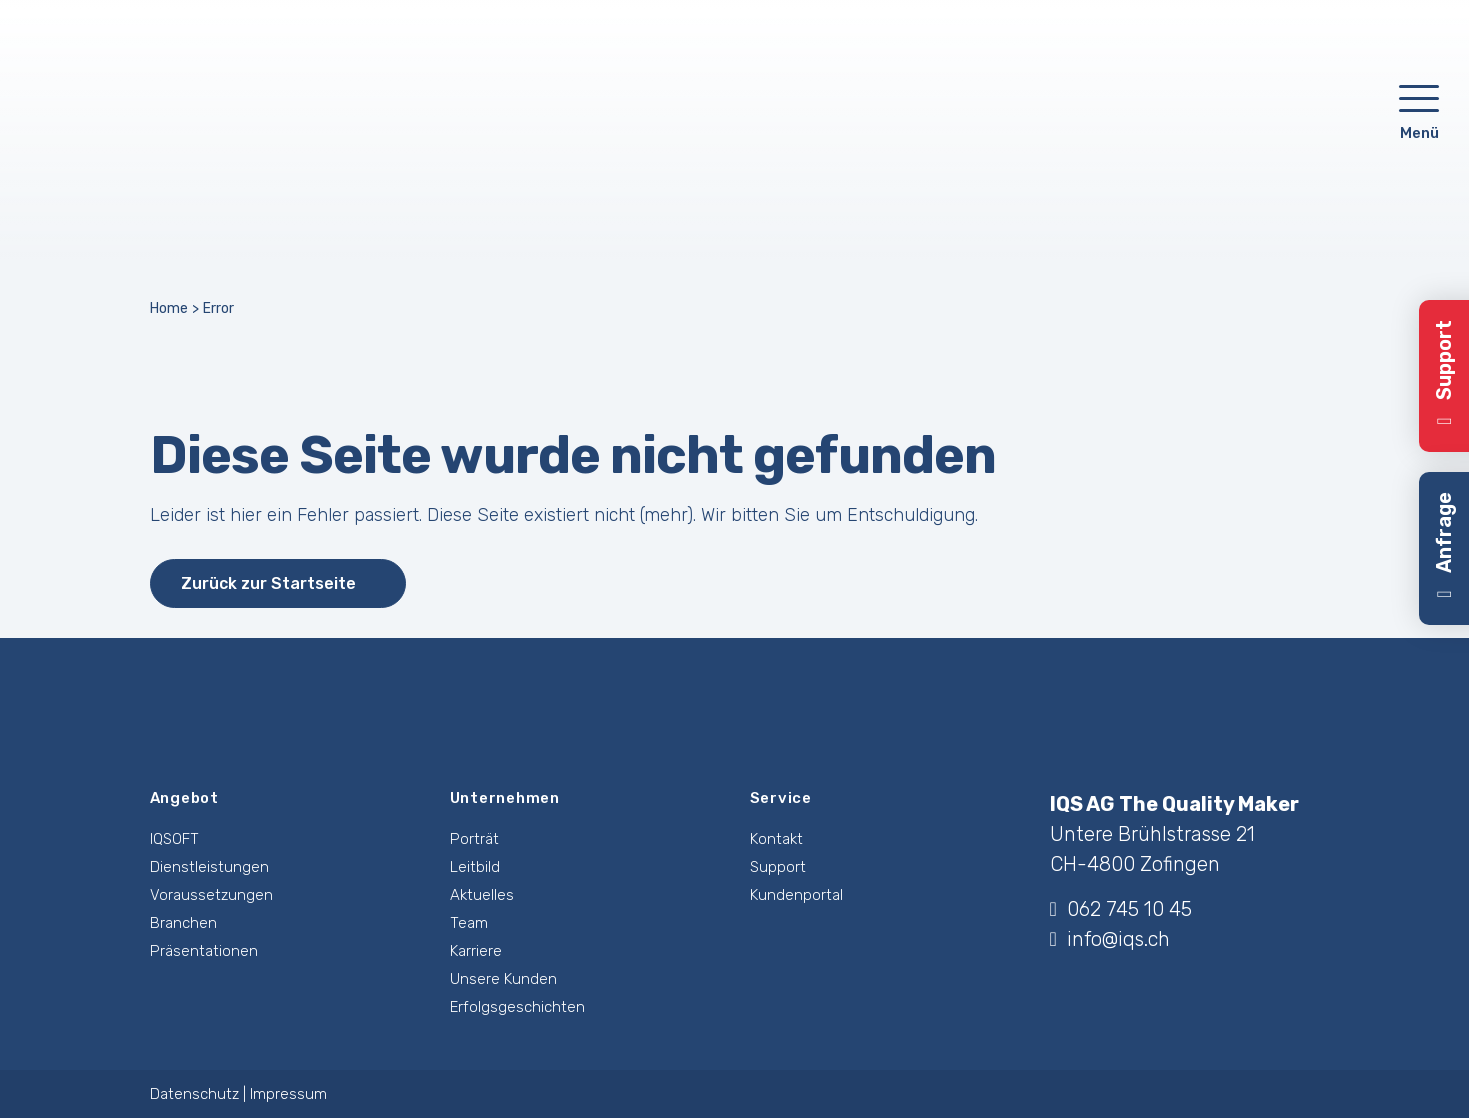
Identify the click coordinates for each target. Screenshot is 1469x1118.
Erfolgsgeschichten (517, 1007)
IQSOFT (174, 839)
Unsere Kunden (503, 979)
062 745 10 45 (1121, 909)
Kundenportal (796, 895)
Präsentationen (204, 951)
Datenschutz (194, 1094)
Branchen (183, 923)
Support (778, 867)
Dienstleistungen (209, 867)
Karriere (476, 951)
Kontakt (776, 839)
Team (469, 923)
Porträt (474, 839)
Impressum (288, 1094)
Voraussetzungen (211, 895)
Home (169, 308)
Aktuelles (482, 895)
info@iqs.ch (1110, 939)
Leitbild (475, 867)
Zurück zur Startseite (268, 583)
